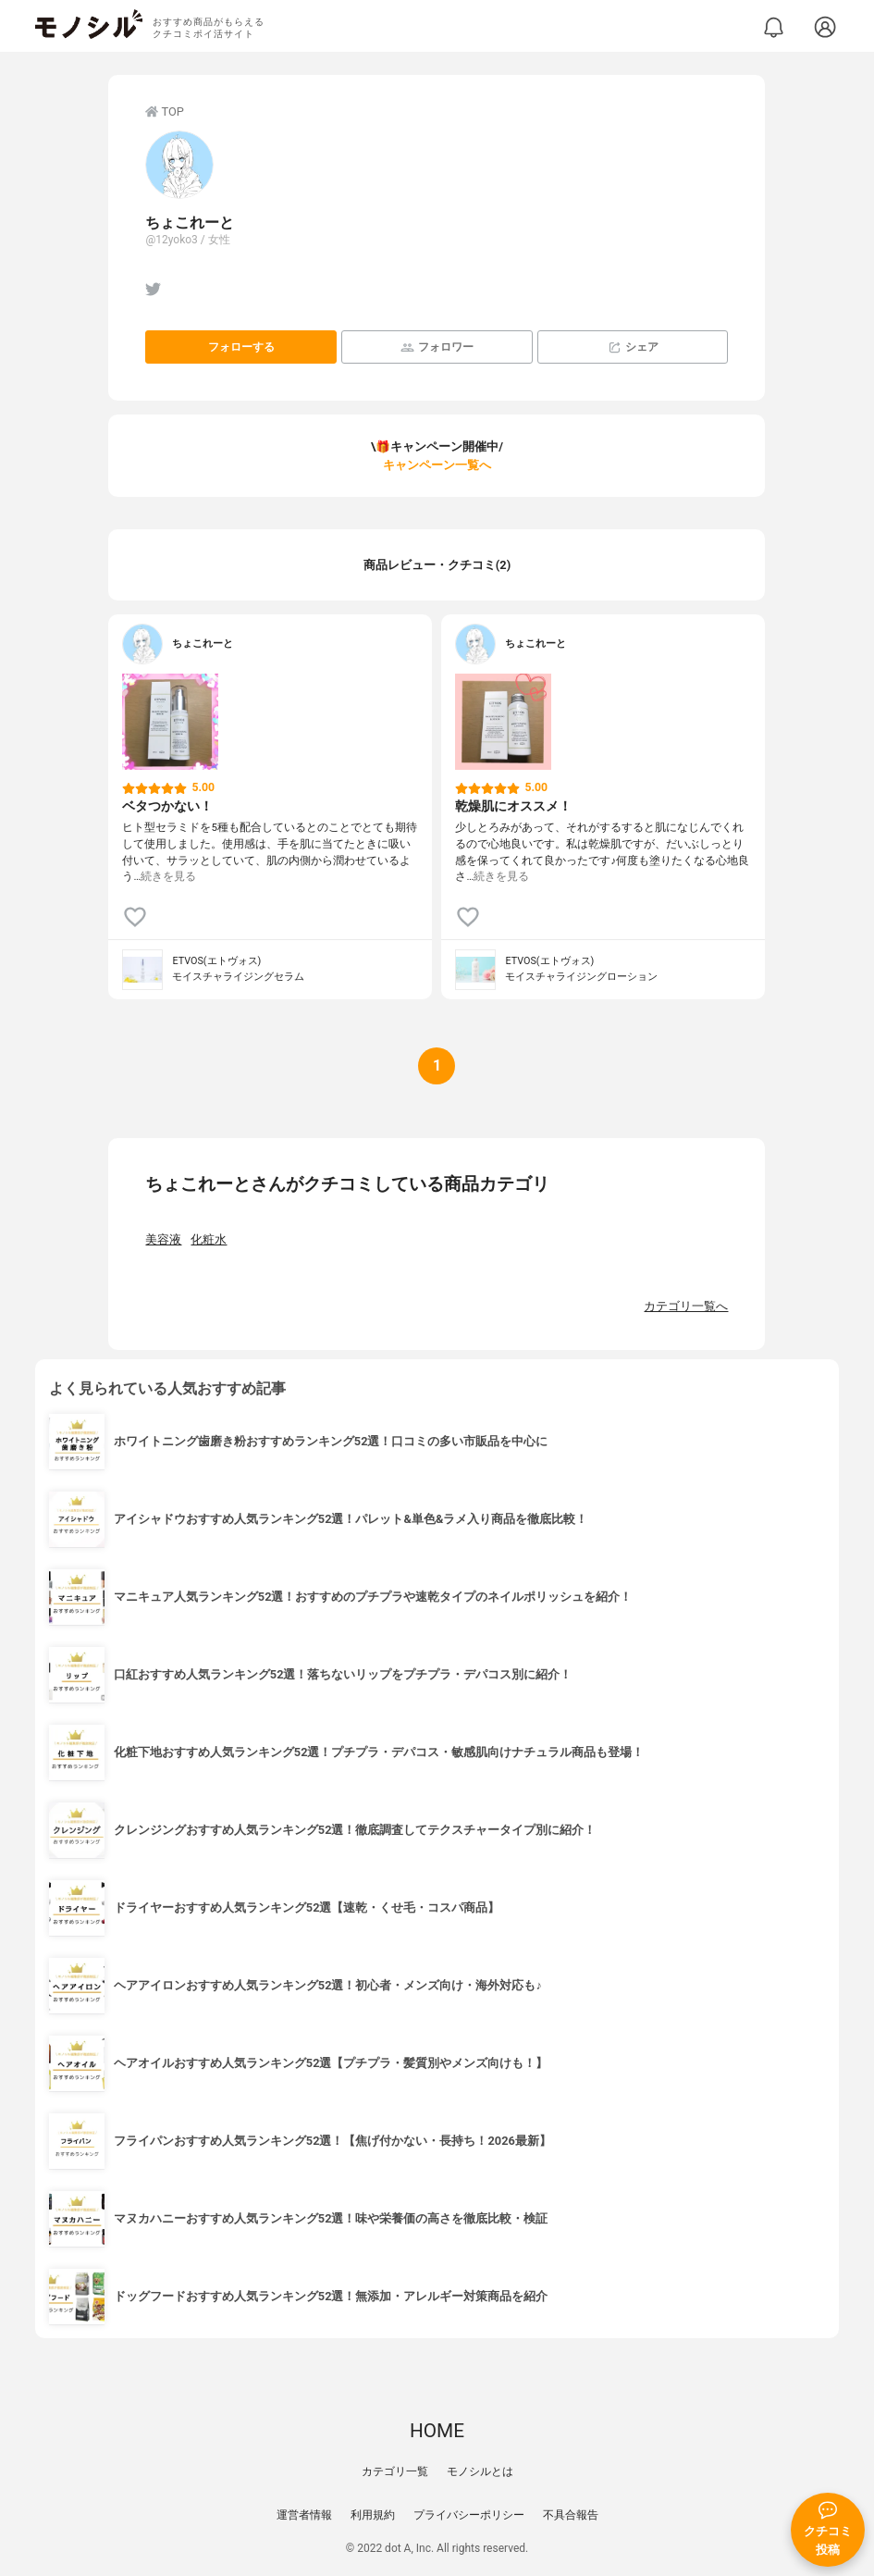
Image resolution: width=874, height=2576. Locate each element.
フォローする (241, 347)
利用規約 (373, 2514)
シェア (633, 347)
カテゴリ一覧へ (686, 1306)
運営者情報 (304, 2514)
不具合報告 (570, 2514)
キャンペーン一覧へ (437, 465)
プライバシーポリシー (468, 2514)
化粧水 (209, 1239)
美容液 (163, 1239)
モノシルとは (480, 2471)
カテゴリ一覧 (395, 2471)
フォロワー (437, 347)
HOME (437, 2431)
